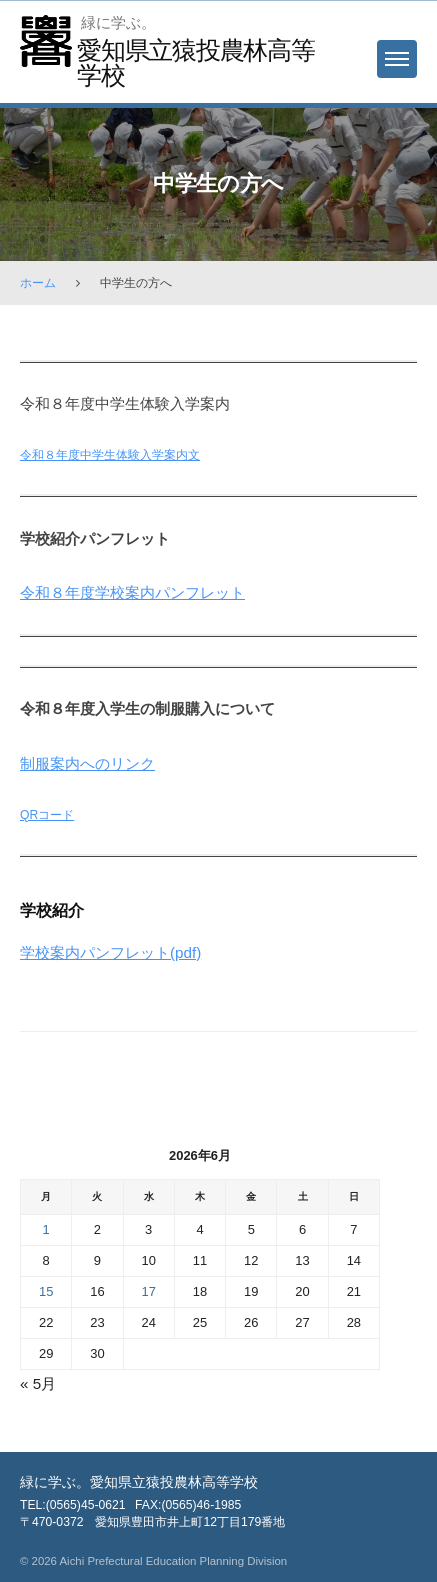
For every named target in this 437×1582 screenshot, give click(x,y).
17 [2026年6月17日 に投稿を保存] (149, 1291)
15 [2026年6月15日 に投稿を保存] (46, 1291)
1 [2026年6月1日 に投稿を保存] (46, 1229)
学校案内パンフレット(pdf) (110, 952)
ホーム (38, 283)
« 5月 (38, 1383)
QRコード (47, 815)
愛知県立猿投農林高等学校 (196, 62)
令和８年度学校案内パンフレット (132, 592)
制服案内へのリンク (87, 763)
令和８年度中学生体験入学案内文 (110, 455)
